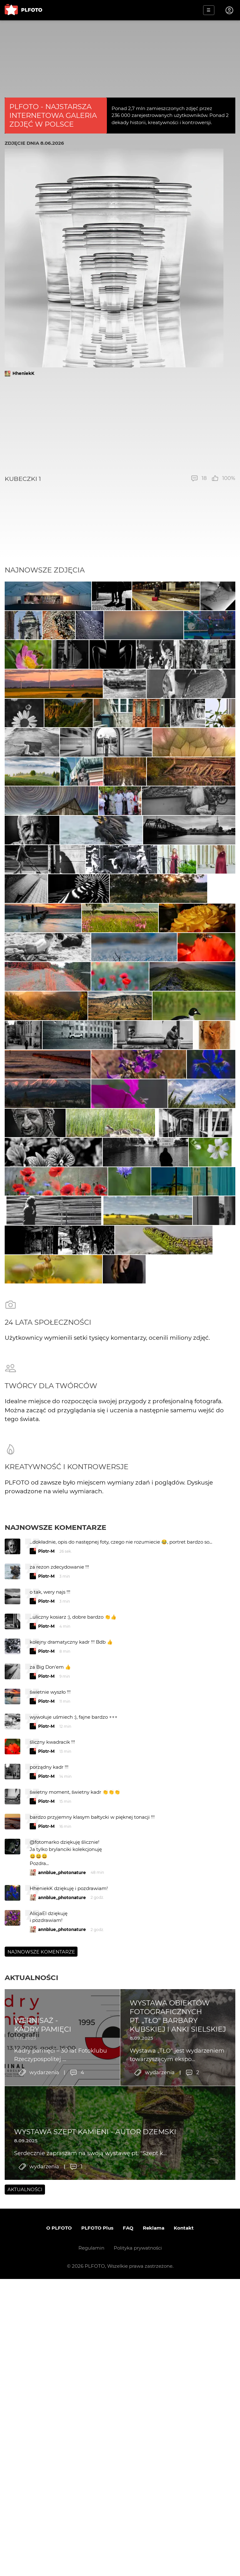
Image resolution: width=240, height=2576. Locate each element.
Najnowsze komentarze (55, 1965)
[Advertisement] (120, 425)
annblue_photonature (62, 2310)
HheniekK (23, 373)
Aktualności (31, 2415)
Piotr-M (46, 1989)
